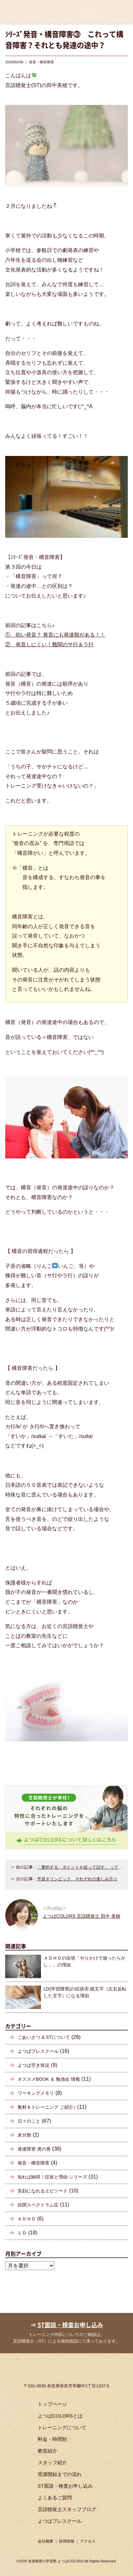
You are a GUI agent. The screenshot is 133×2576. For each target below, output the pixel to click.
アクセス (88, 2541)
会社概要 (45, 2541)
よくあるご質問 (55, 2497)
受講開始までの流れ (60, 2474)
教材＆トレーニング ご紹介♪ (47, 2107)
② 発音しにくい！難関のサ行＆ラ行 (49, 644)
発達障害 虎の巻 (34, 2149)
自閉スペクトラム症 (38, 2204)
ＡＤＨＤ (27, 2218)
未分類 (24, 2135)
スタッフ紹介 (52, 2462)
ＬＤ (22, 2232)
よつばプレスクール (38, 2051)
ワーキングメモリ (36, 2093)
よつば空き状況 (33, 2065)
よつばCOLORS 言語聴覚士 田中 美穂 (81, 1916)
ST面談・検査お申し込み (70, 2324)
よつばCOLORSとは (60, 2415)
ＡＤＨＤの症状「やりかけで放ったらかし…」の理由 (85, 1961)
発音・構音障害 (33, 2163)
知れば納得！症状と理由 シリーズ (52, 2176)
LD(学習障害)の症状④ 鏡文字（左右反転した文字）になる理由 (85, 1992)
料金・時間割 (52, 2439)
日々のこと (29, 2121)
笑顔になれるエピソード (43, 2190)
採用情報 (66, 2541)
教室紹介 (47, 2451)
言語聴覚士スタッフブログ (67, 2509)
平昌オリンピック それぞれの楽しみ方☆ (77, 1878)
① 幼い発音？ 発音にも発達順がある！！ (55, 635)
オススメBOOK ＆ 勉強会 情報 (49, 2079)
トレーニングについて (62, 2427)
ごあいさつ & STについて (44, 2037)
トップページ (52, 2404)
